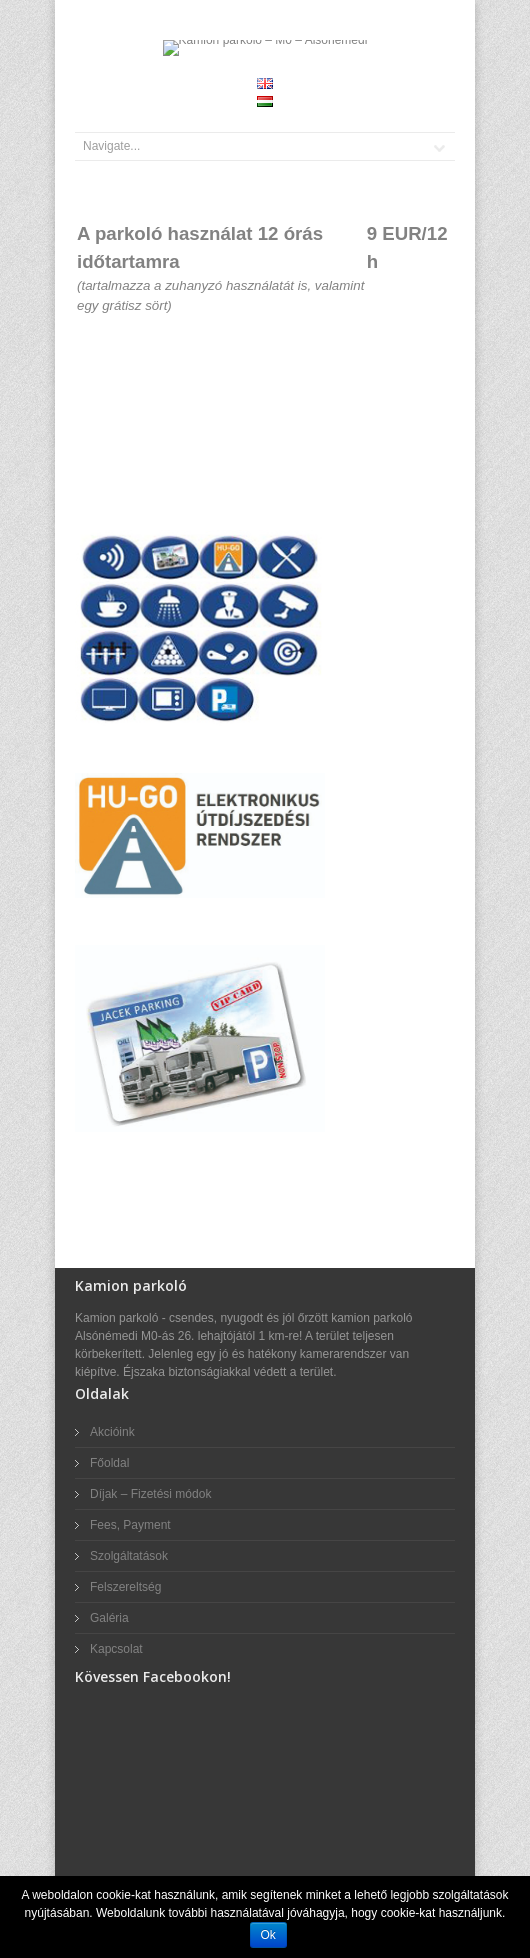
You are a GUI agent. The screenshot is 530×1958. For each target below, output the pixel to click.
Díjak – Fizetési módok (150, 1494)
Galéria (109, 1618)
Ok (268, 1935)
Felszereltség (125, 1587)
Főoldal (109, 1463)
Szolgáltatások (129, 1556)
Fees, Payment (130, 1525)
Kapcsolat (116, 1649)
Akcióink (112, 1432)
